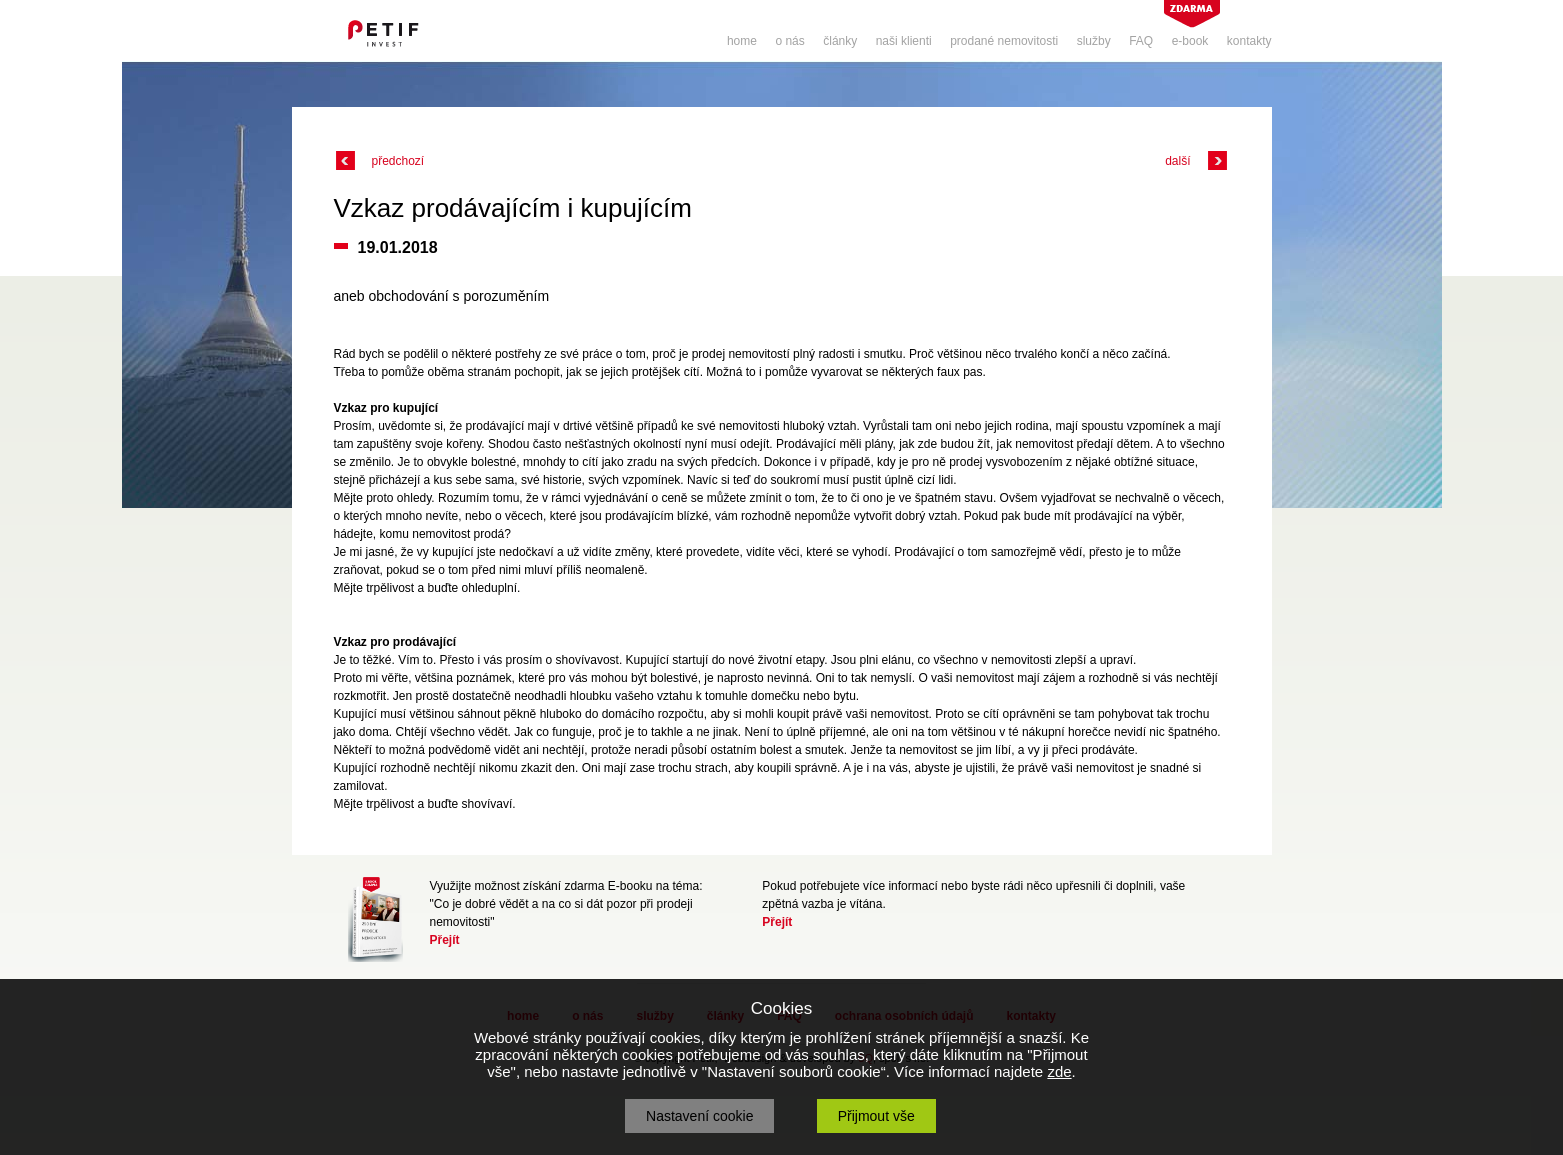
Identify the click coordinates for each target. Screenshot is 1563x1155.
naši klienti (904, 41)
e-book (1190, 41)
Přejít (445, 940)
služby (1094, 41)
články (840, 41)
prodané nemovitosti (1004, 41)
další (1177, 161)
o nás (789, 41)
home (742, 41)
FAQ (1141, 41)
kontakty (1249, 41)
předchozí (398, 161)
